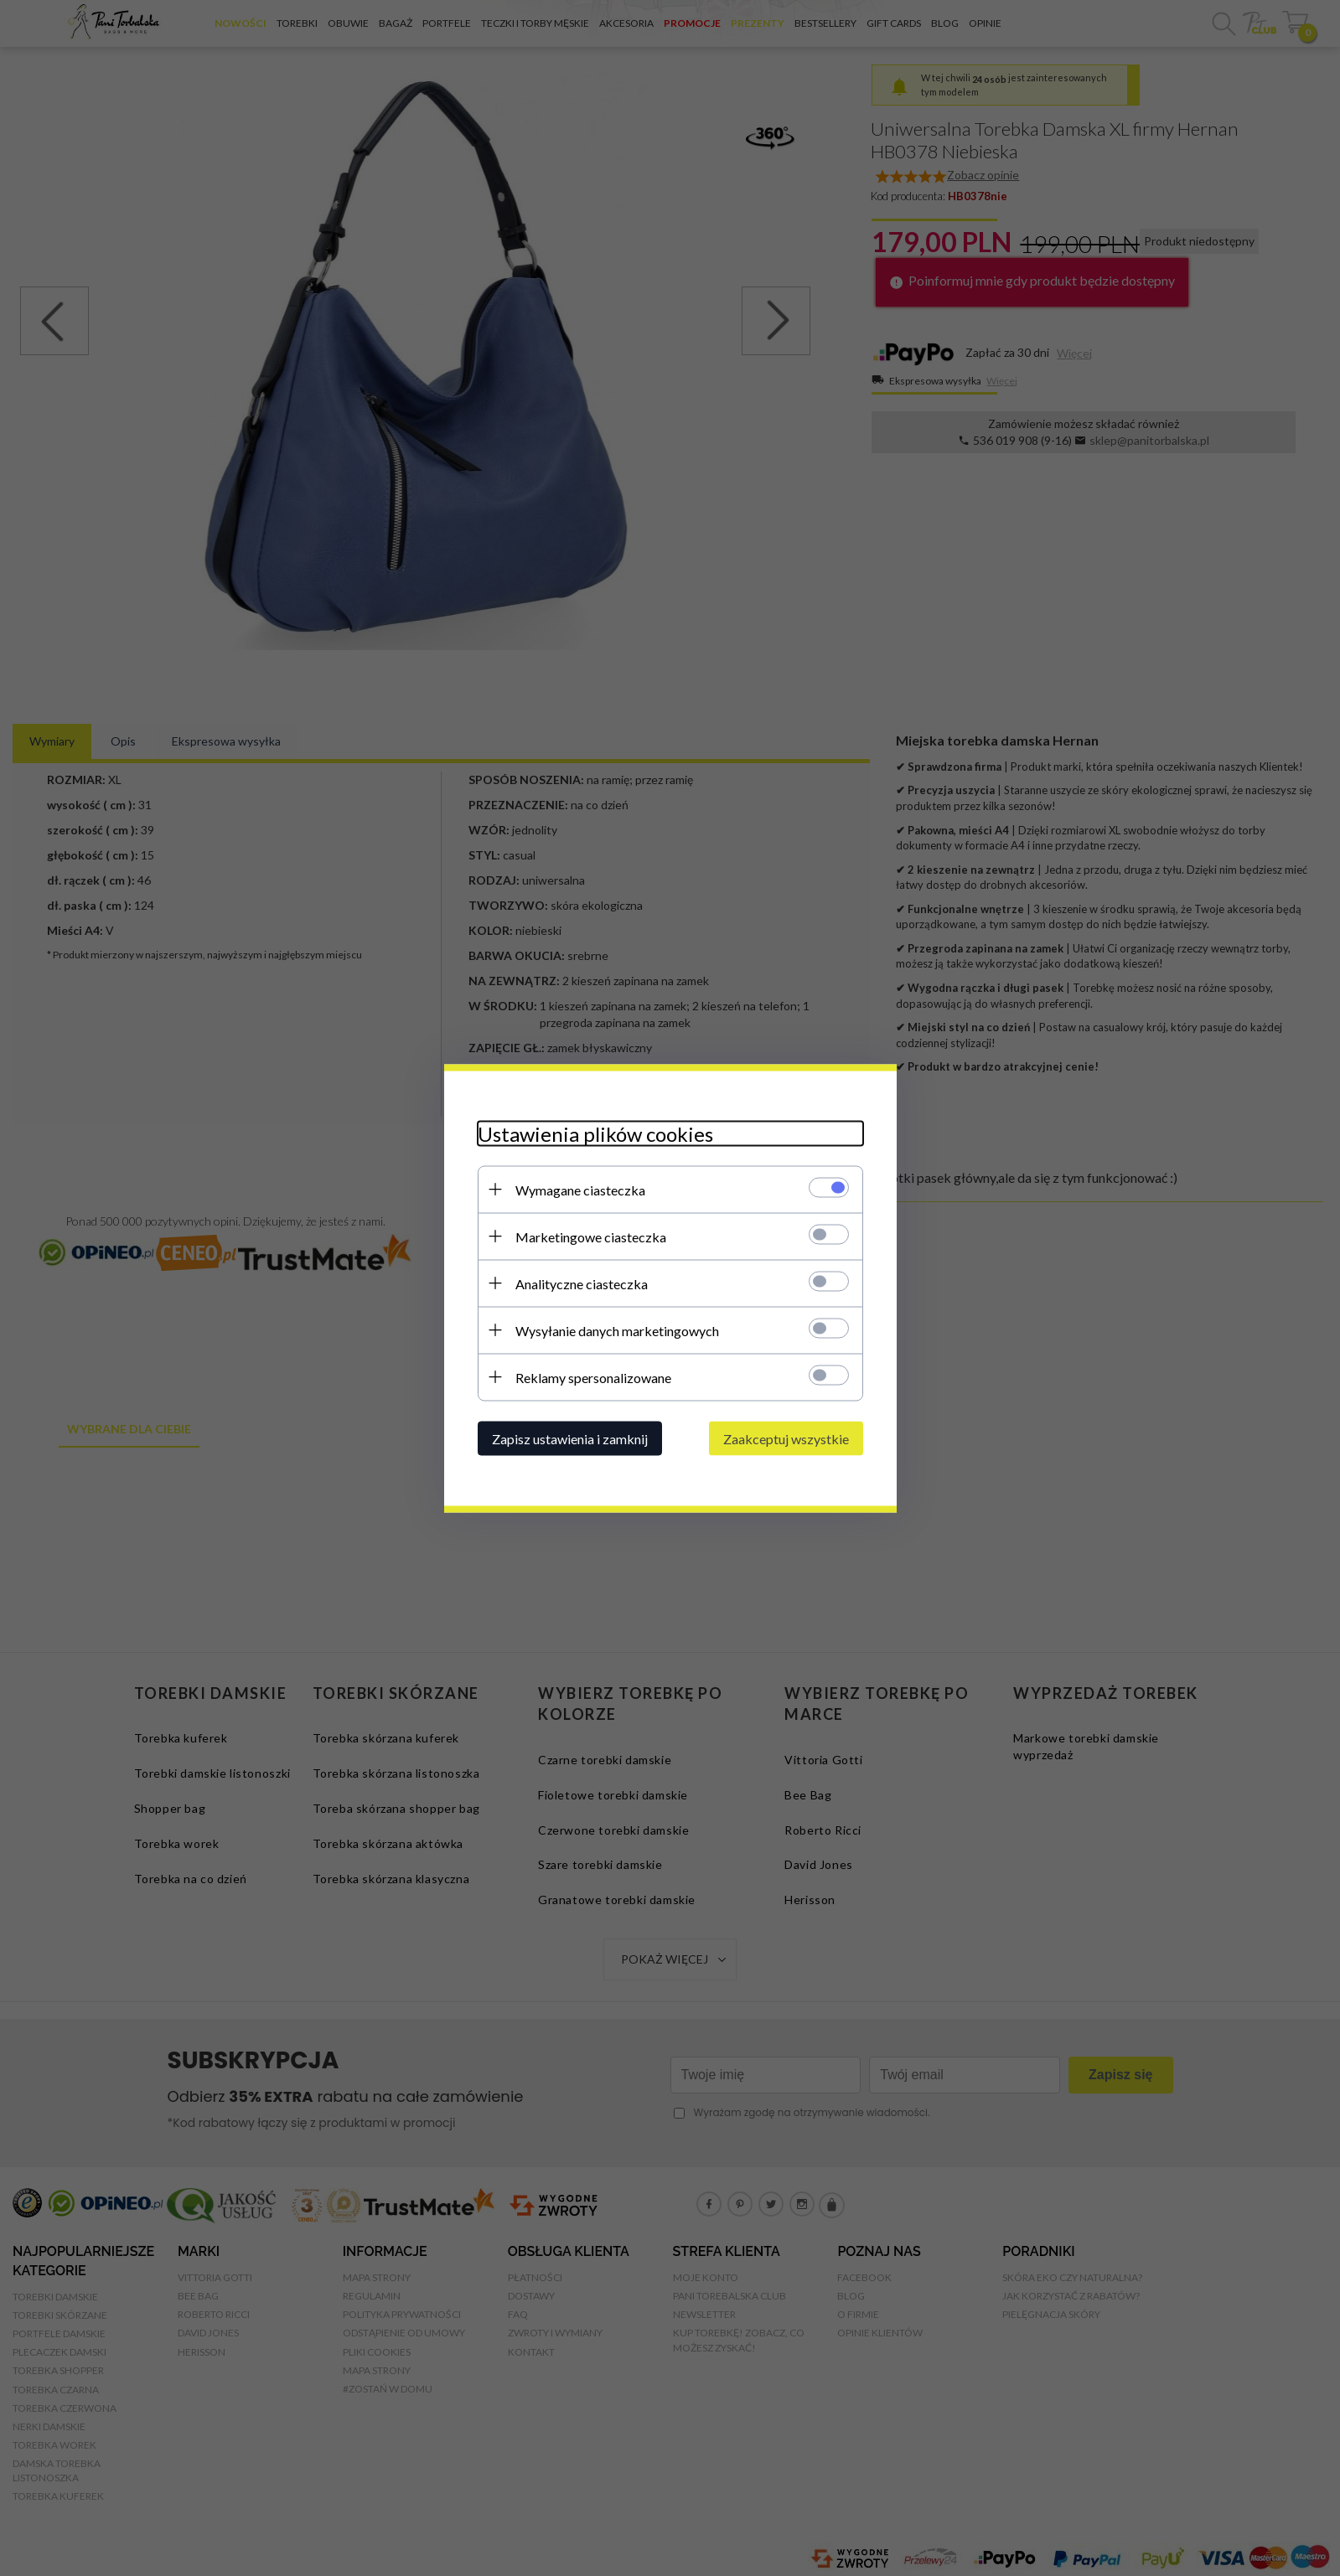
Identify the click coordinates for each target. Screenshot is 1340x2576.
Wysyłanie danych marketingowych (617, 1330)
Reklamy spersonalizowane (593, 1377)
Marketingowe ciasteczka (590, 1236)
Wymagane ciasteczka (580, 1189)
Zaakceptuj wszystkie (786, 1438)
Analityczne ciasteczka (581, 1283)
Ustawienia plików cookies (595, 1133)
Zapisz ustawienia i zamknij (570, 1438)
